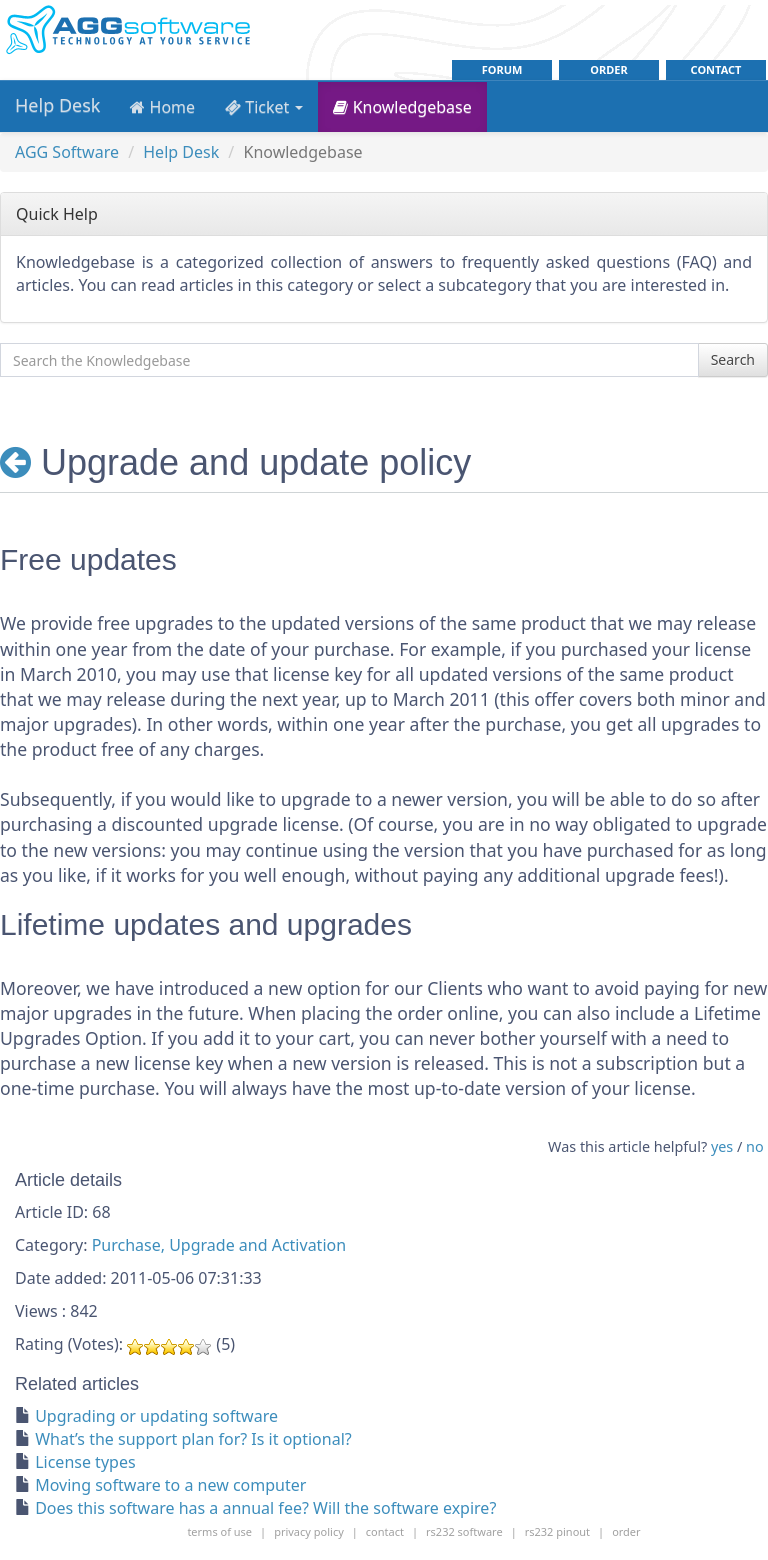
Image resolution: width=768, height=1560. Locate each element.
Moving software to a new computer (170, 1485)
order (608, 69)
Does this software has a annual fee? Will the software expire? (265, 1508)
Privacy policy (309, 1531)
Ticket (264, 107)
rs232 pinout (557, 1531)
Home (162, 107)
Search (733, 359)
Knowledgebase (402, 107)
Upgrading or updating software (156, 1416)
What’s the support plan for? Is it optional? (193, 1439)
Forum (502, 69)
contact (716, 69)
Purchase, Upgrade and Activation (219, 1245)
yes (722, 1146)
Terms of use (219, 1531)
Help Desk (57, 105)
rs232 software (464, 1531)
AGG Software (67, 152)
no (755, 1146)
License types (85, 1462)
